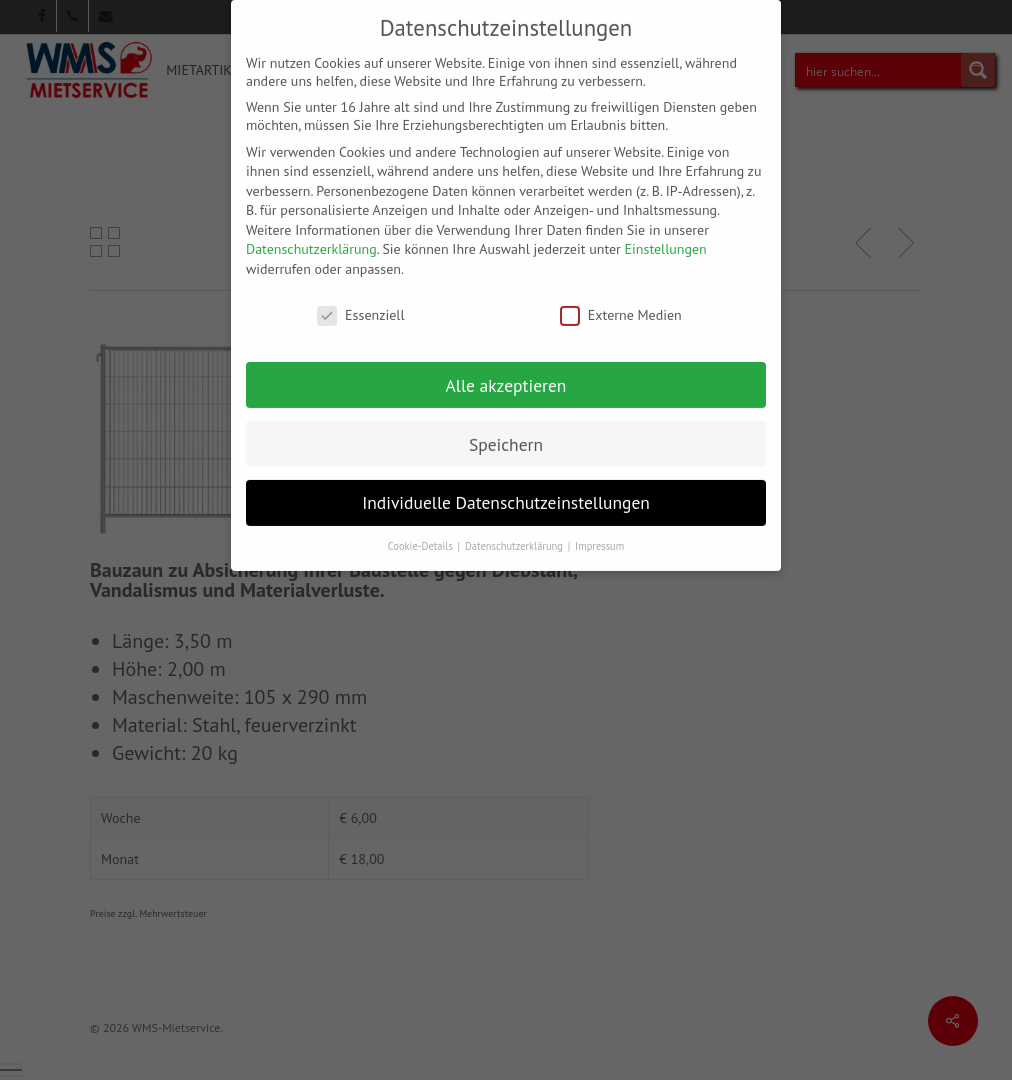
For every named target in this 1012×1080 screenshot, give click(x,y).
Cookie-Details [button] (422, 532)
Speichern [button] (506, 430)
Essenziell (360, 301)
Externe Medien (621, 301)
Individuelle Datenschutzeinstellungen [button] (506, 489)
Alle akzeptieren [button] (506, 371)
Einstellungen (666, 236)
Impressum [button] (599, 532)
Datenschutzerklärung (311, 236)
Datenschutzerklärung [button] (515, 532)
